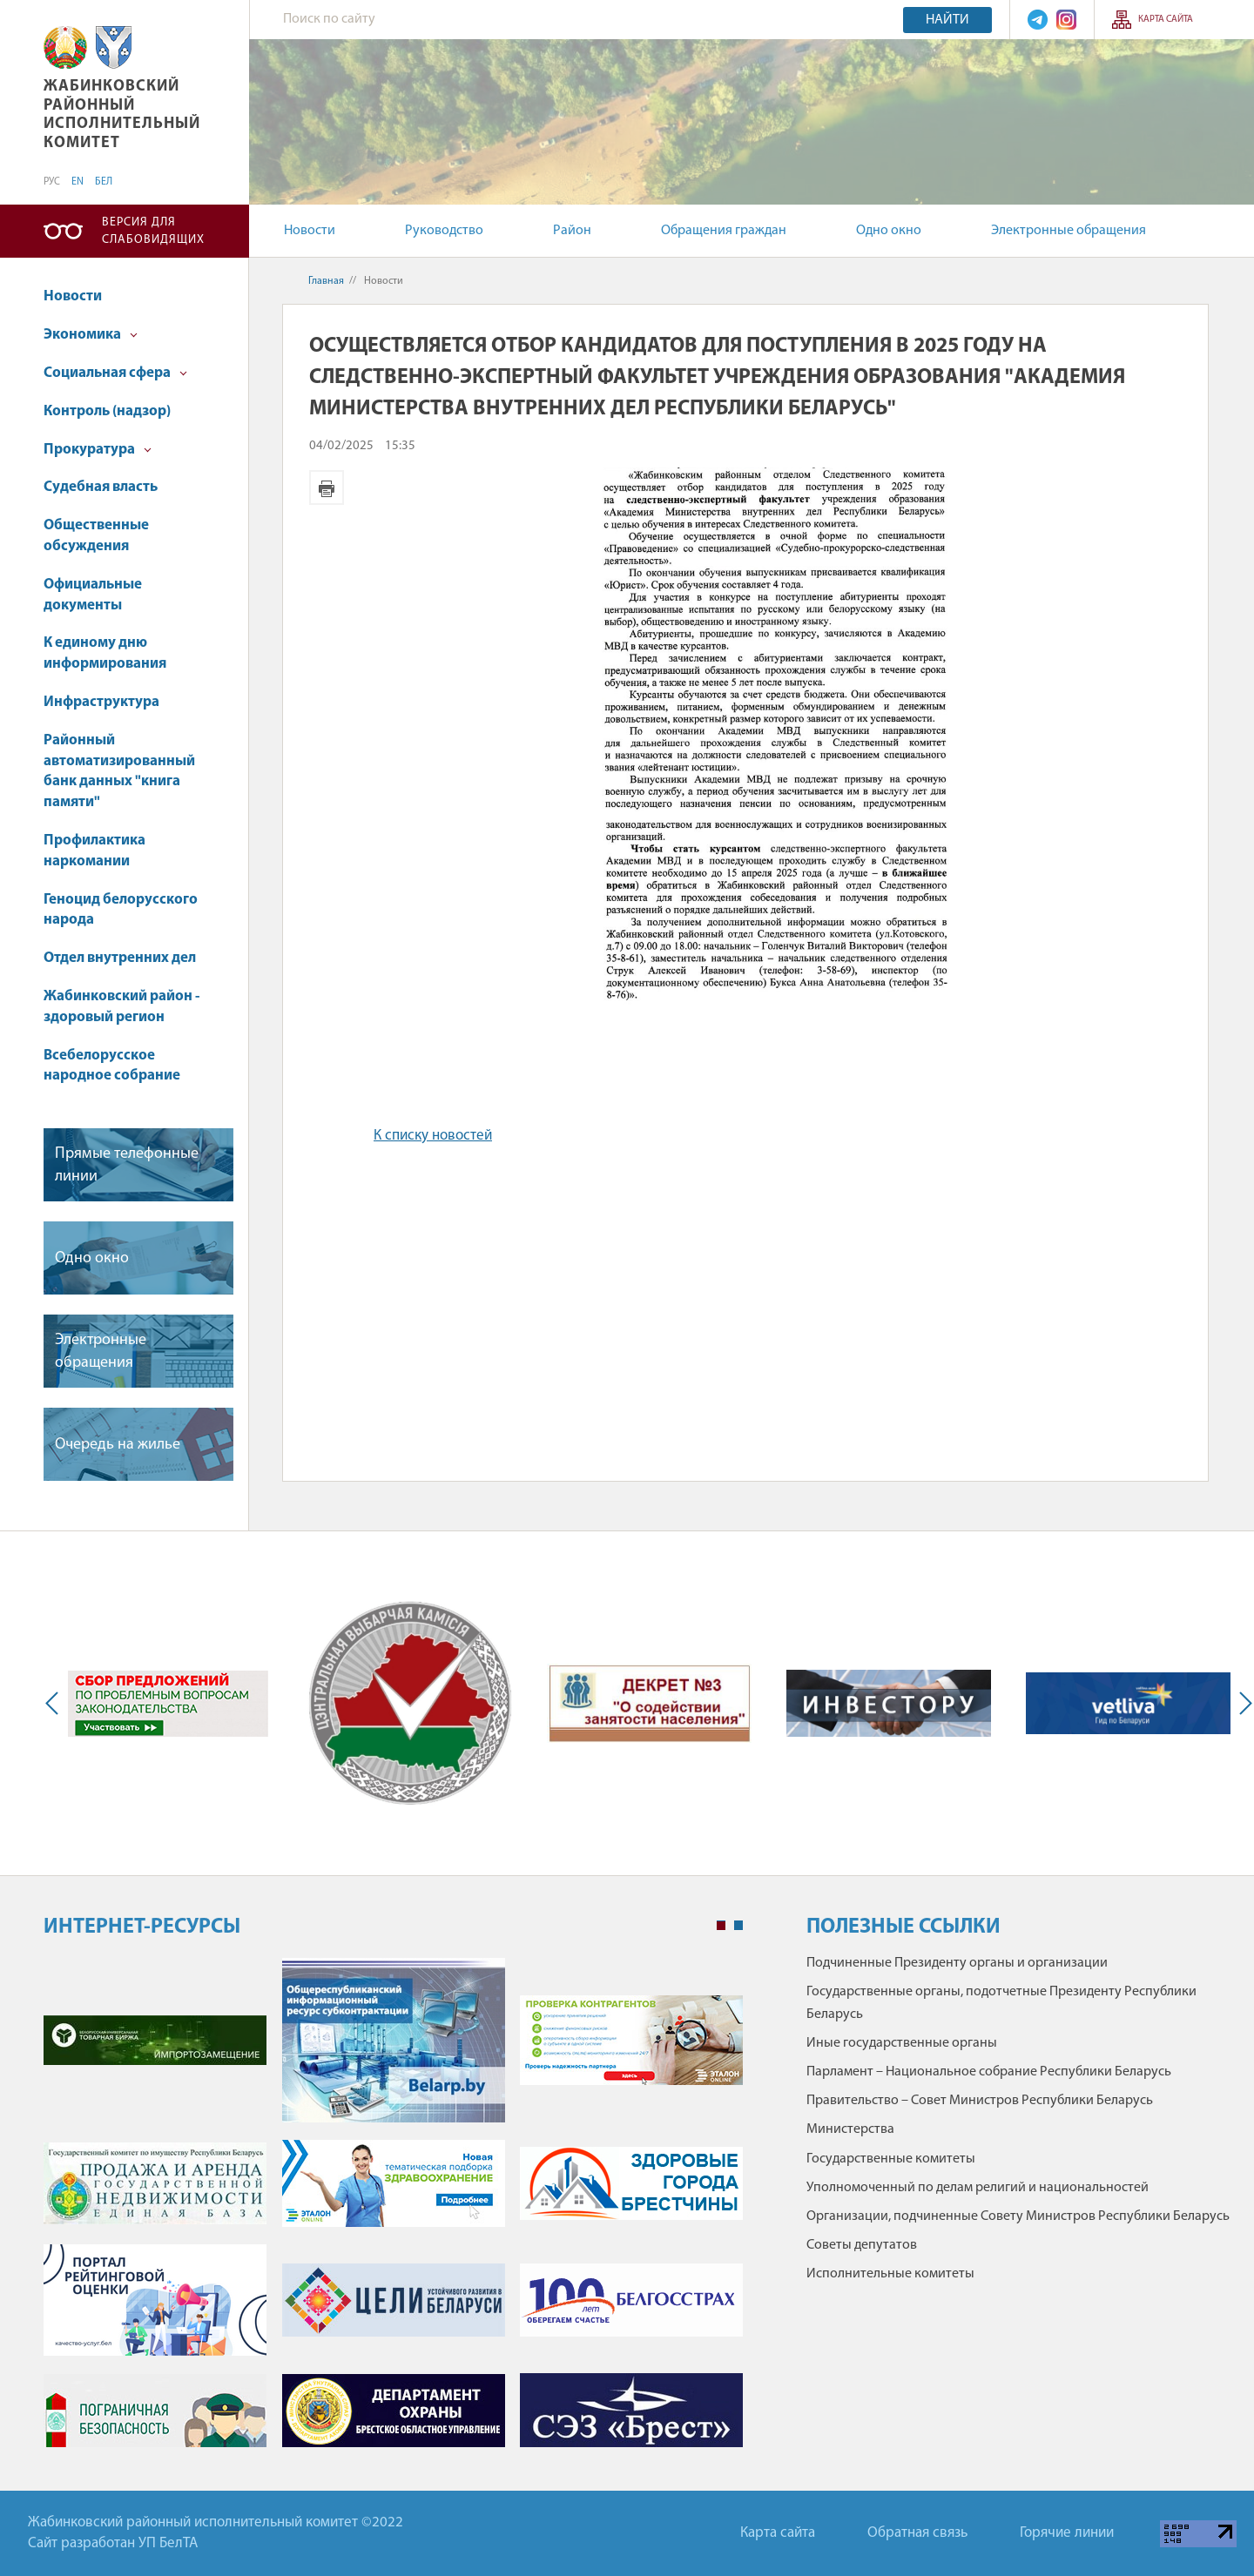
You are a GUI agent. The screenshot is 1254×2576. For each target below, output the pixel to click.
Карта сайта (1165, 19)
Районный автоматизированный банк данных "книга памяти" (119, 771)
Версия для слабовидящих (153, 231)
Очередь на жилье (117, 1444)
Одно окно (888, 231)
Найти (947, 20)
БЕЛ (103, 182)
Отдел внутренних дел (120, 958)
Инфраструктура (101, 702)
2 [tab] (738, 1925)
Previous (55, 1703)
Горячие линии (1067, 2533)
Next (1241, 1703)
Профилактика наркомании (94, 851)
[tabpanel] (393, 2211)
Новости (309, 231)
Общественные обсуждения (96, 536)
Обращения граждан (723, 231)
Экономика (91, 334)
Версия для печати (326, 487)
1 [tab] (721, 1925)
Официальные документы (93, 595)
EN (77, 182)
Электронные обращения (1068, 231)
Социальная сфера (115, 373)
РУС (52, 182)
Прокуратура (98, 449)
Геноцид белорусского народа (121, 910)
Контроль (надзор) (107, 411)
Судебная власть (101, 487)
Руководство (444, 231)
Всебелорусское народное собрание (112, 1066)
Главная (326, 281)
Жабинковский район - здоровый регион (121, 1007)
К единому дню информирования (105, 653)
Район (572, 231)
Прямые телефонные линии (127, 1165)
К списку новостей (433, 1135)
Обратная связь (917, 2533)
